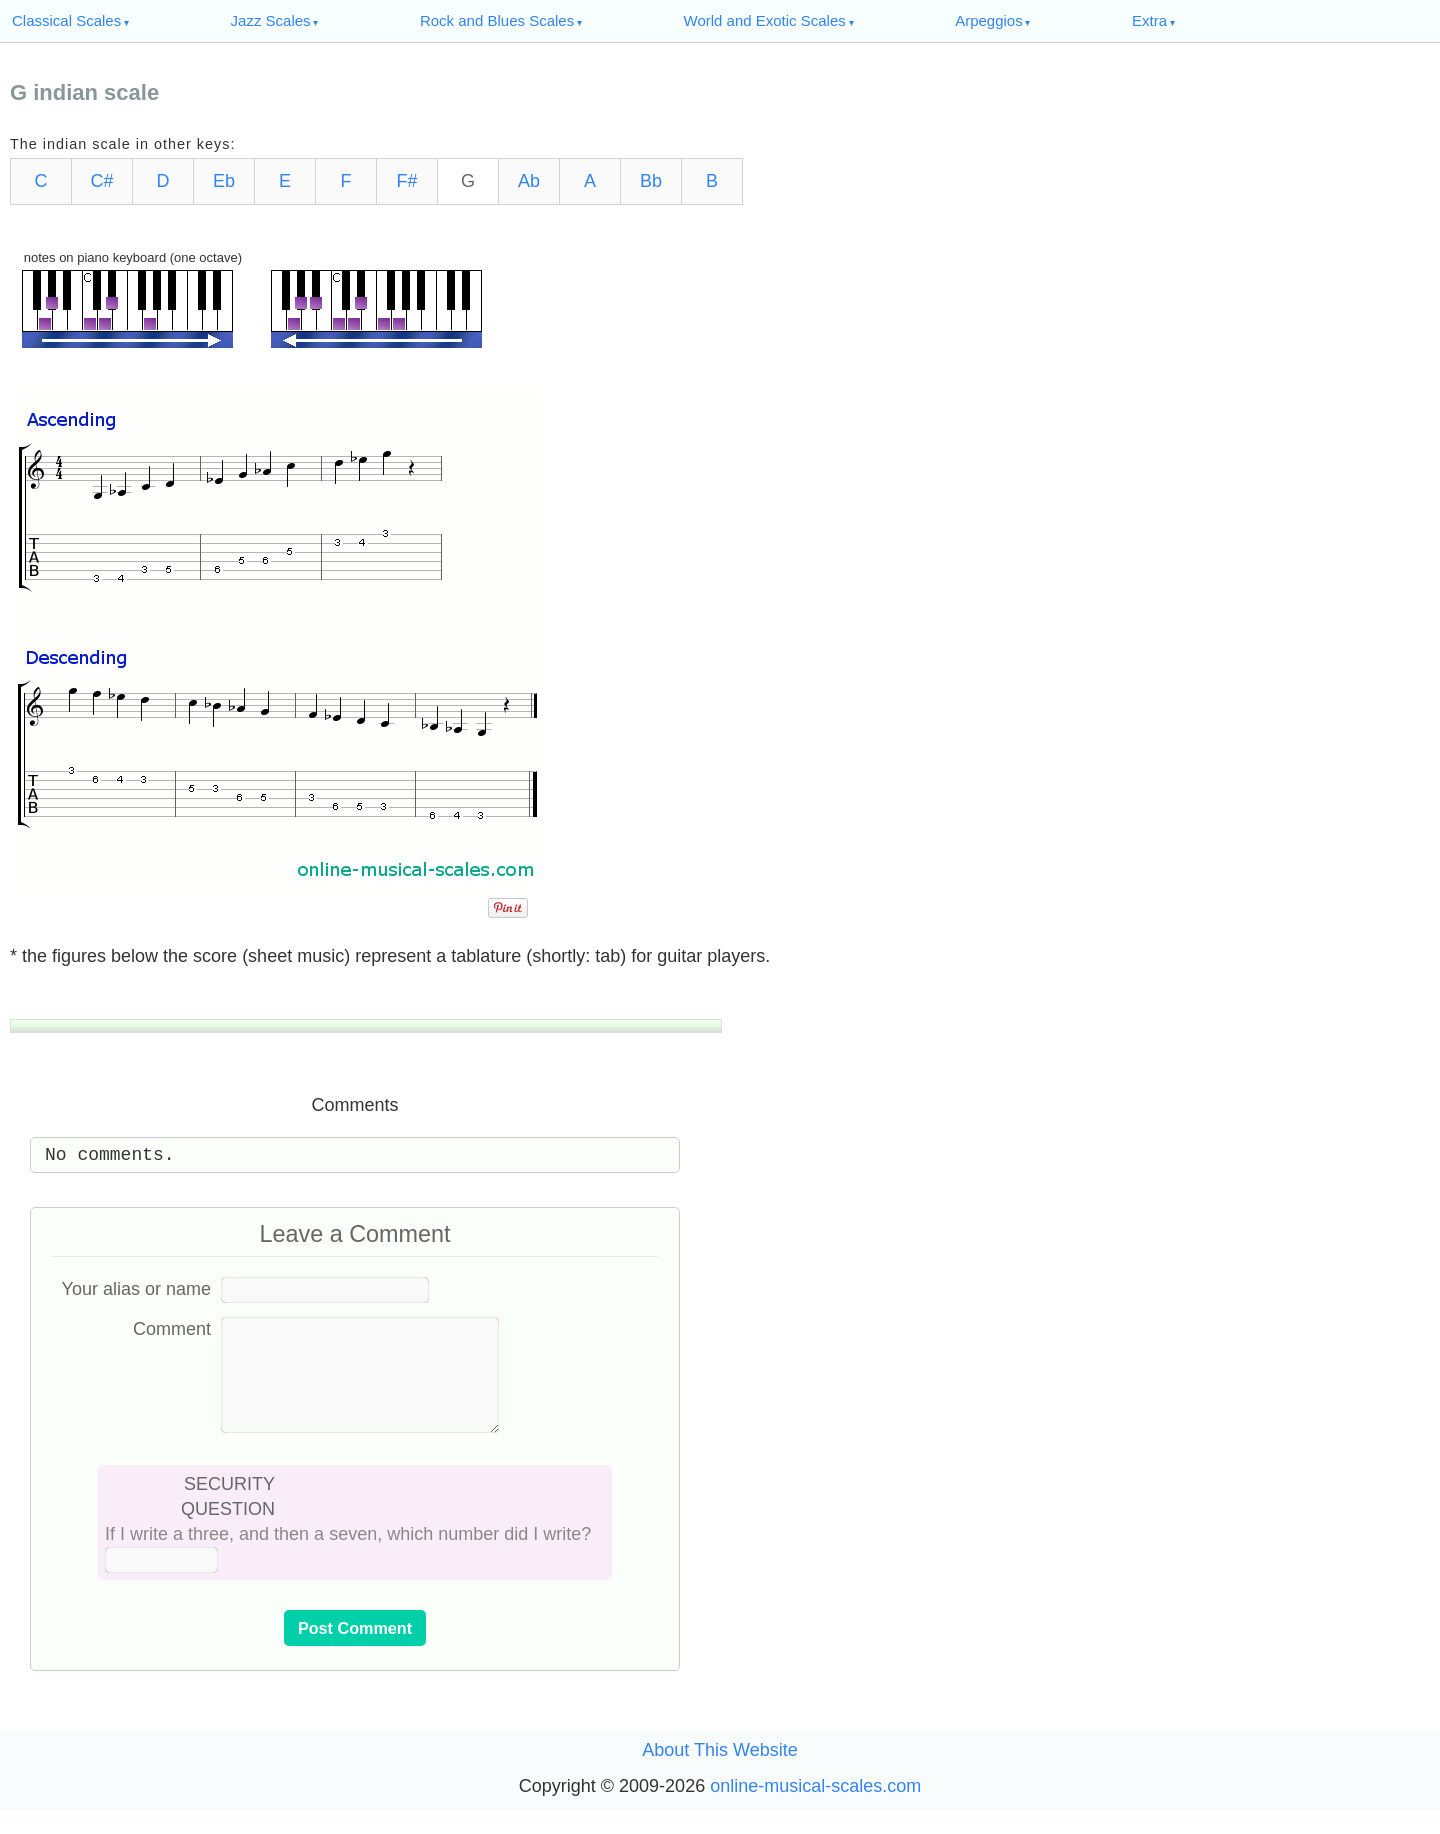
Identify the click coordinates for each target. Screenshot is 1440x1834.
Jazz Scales (271, 20)
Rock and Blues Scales (497, 20)
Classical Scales (66, 20)
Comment (172, 1329)
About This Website (719, 1774)
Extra (1149, 20)
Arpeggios (989, 20)
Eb (224, 181)
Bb (651, 181)
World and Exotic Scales (765, 20)
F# (406, 181)
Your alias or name (136, 1289)
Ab (529, 181)
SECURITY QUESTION (228, 1520)
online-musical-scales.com (815, 1810)
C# (101, 181)
